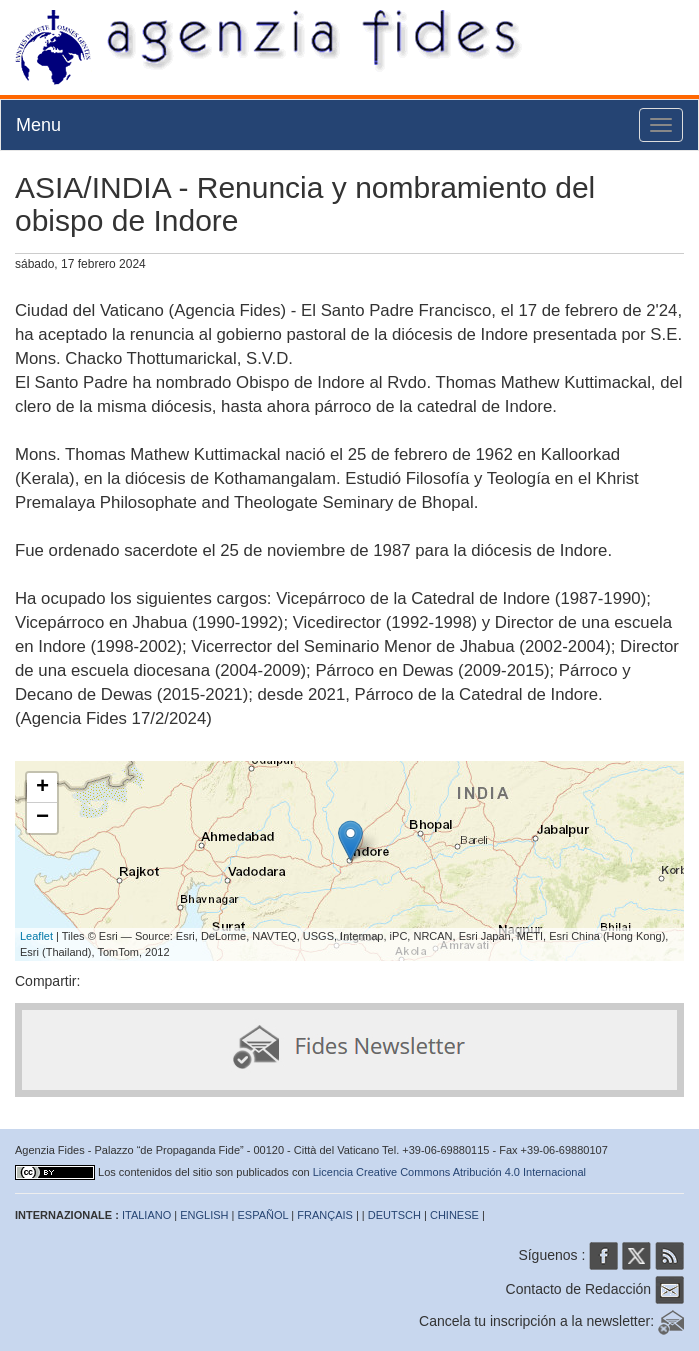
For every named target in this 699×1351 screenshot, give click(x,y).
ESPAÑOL (263, 1215)
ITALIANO (146, 1215)
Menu (38, 125)
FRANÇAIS (325, 1215)
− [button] (42, 818)
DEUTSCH (394, 1215)
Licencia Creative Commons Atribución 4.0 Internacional (449, 1172)
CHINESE (454, 1215)
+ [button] (42, 788)
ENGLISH (204, 1215)
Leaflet (36, 936)
